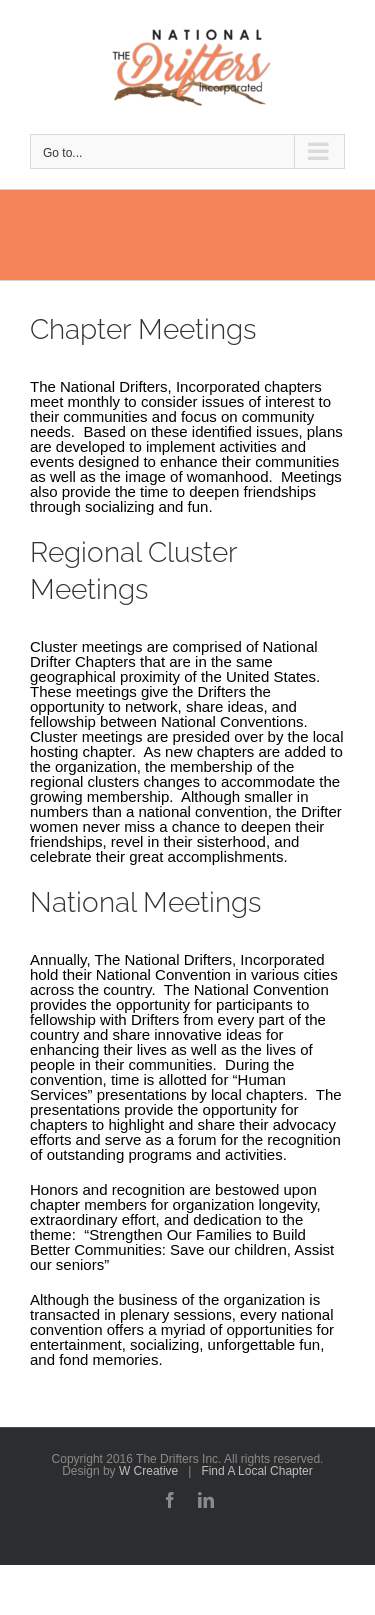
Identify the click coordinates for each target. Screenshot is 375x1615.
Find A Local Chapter (256, 1471)
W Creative (148, 1471)
